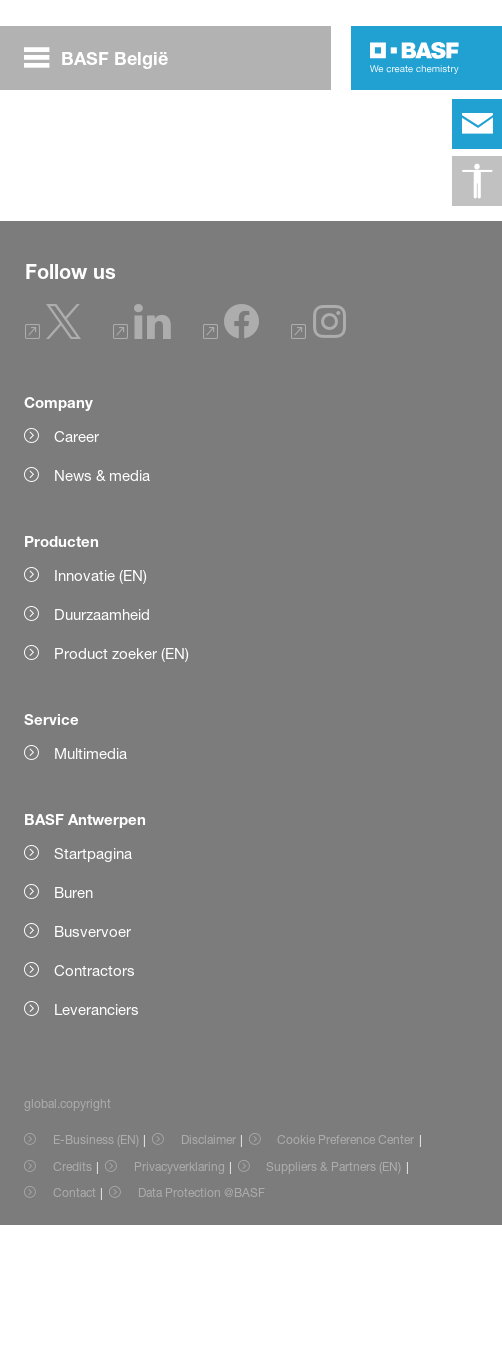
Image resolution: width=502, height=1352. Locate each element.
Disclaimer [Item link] (208, 1266)
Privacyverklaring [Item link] (179, 1293)
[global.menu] (104, 58)
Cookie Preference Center (345, 1266)
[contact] (477, 124)
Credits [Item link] (72, 1293)
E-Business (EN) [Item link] (96, 1266)
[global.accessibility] (477, 181)
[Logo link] (414, 58)
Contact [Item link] (74, 1319)
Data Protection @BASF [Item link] (201, 1319)
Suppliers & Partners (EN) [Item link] (333, 1293)
